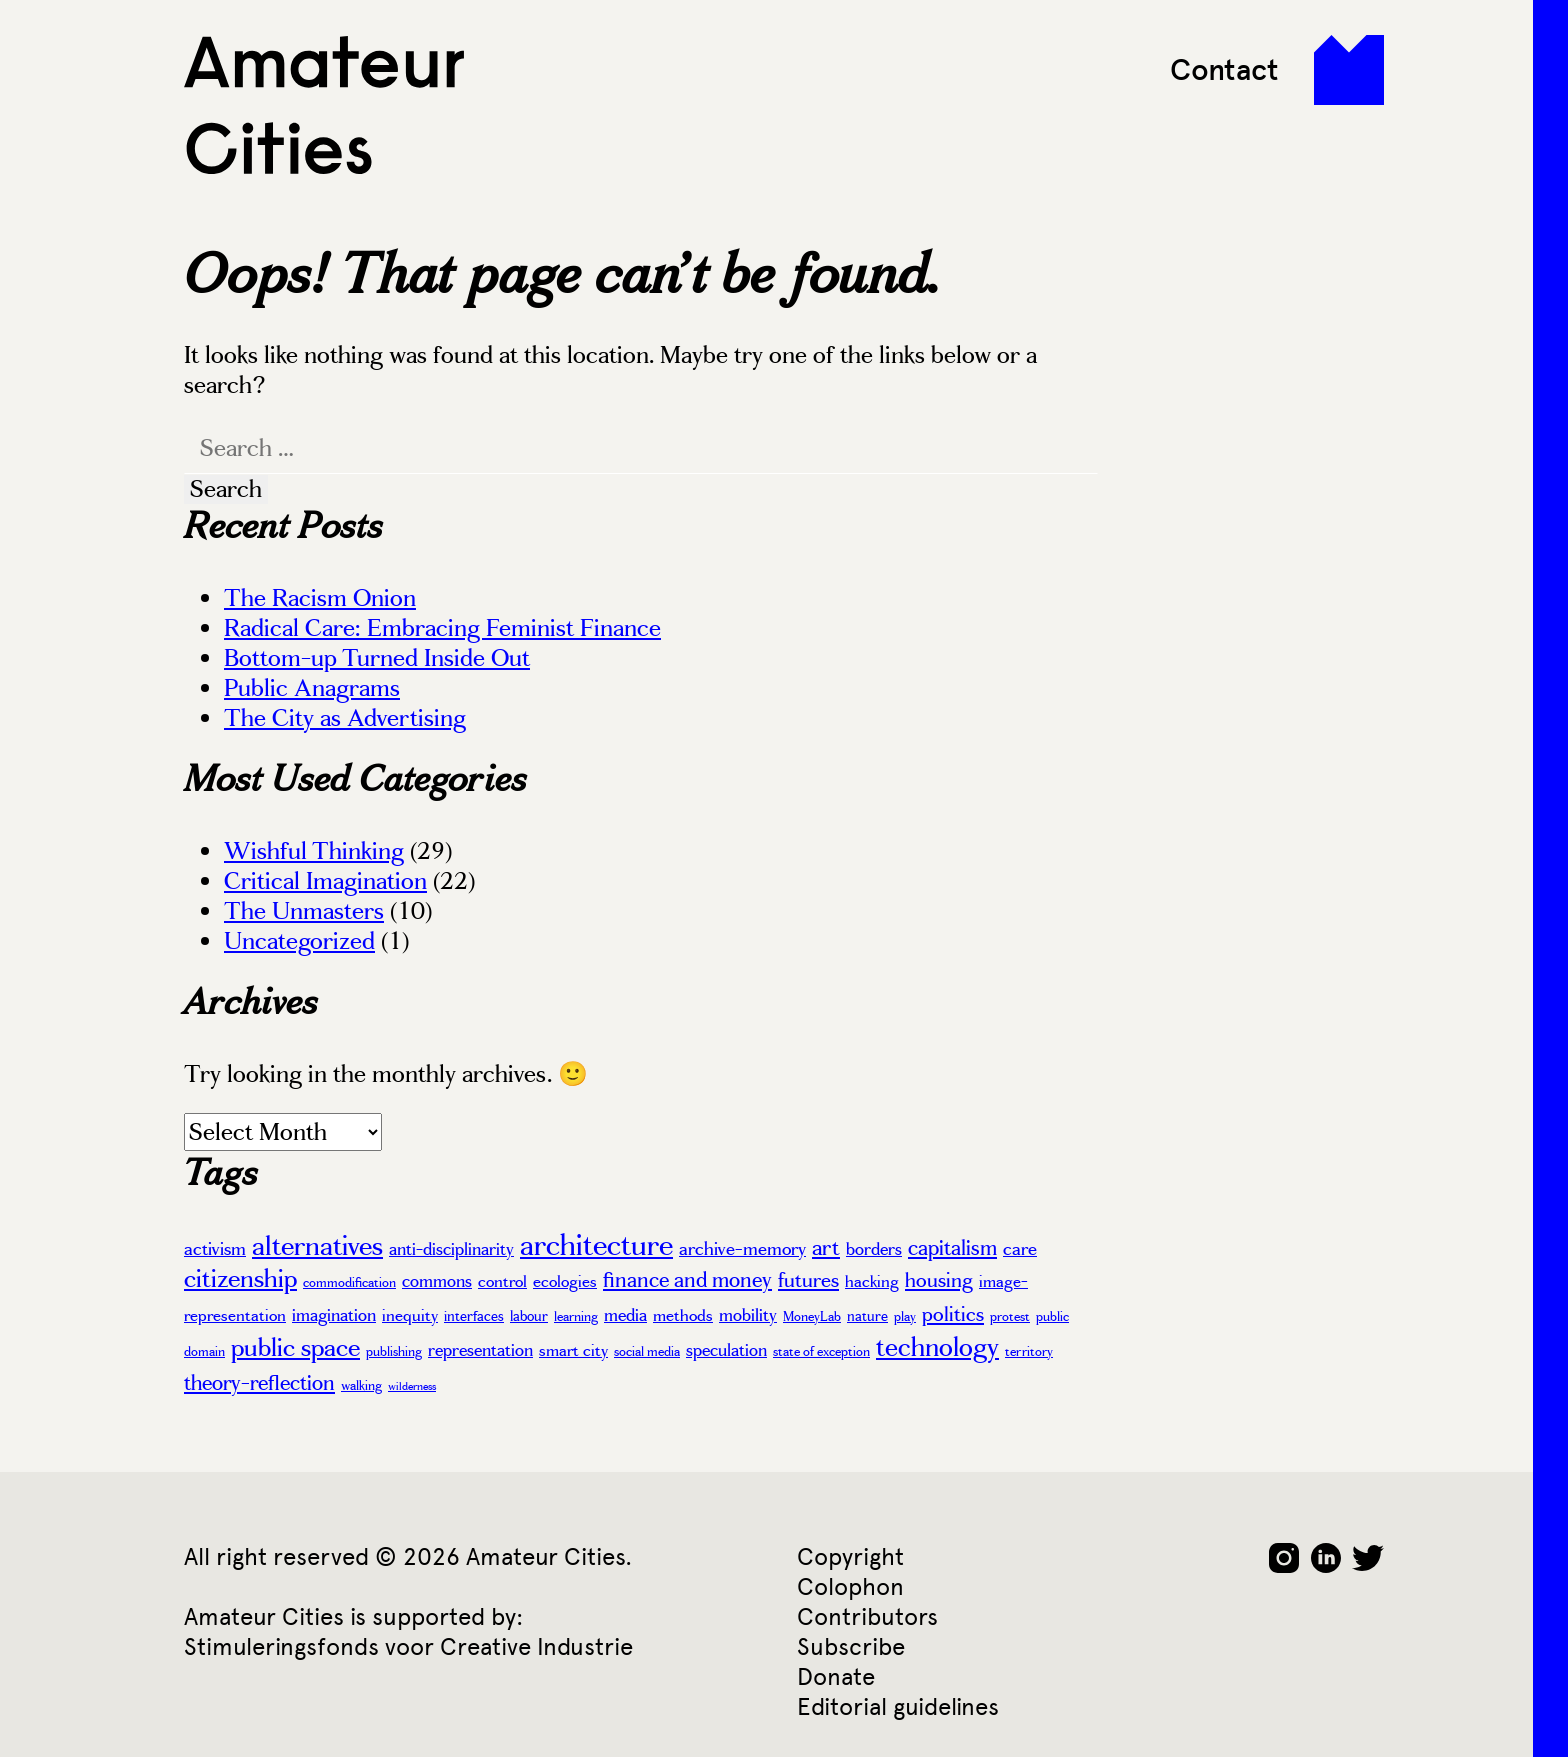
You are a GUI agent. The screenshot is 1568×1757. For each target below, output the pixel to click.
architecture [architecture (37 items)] (596, 1245)
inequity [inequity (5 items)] (410, 1315)
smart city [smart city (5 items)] (573, 1350)
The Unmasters (304, 911)
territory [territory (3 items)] (1029, 1352)
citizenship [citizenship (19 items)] (240, 1278)
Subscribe (851, 1646)
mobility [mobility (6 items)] (748, 1315)
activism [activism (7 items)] (215, 1249)
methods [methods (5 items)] (683, 1315)
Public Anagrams (312, 688)
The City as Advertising (345, 718)
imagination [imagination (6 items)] (334, 1315)
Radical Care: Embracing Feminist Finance (442, 628)
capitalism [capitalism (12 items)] (952, 1248)
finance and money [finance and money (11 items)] (687, 1280)
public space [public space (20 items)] (295, 1347)
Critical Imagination (325, 881)
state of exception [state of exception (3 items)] (821, 1352)
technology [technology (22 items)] (937, 1347)
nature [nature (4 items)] (867, 1316)
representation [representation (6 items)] (480, 1350)
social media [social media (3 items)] (647, 1352)
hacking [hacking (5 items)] (872, 1281)
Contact (1224, 69)
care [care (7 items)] (1020, 1249)
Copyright (850, 1556)
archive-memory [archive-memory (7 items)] (742, 1249)
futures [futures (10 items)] (808, 1280)
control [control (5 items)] (502, 1281)
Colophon (850, 1586)
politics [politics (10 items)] (953, 1314)
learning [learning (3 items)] (576, 1317)
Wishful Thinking (314, 851)
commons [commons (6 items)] (437, 1281)
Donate (836, 1676)
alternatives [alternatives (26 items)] (317, 1246)
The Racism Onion (320, 598)
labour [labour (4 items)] (529, 1316)
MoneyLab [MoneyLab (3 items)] (812, 1317)
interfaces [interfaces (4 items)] (474, 1316)
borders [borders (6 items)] (874, 1249)
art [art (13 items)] (826, 1247)
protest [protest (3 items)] (1010, 1317)
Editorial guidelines (898, 1706)
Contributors (867, 1616)
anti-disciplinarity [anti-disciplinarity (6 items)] (451, 1249)
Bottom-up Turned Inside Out (377, 658)
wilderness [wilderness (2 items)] (412, 1386)
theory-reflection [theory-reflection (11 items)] (259, 1383)
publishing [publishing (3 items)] (394, 1352)
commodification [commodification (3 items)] (349, 1283)
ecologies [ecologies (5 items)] (565, 1281)
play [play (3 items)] (905, 1317)
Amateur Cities (324, 105)
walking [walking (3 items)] (361, 1386)
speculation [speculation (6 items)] (726, 1350)
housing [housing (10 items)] (939, 1280)
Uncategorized (299, 941)
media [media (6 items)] (625, 1315)
